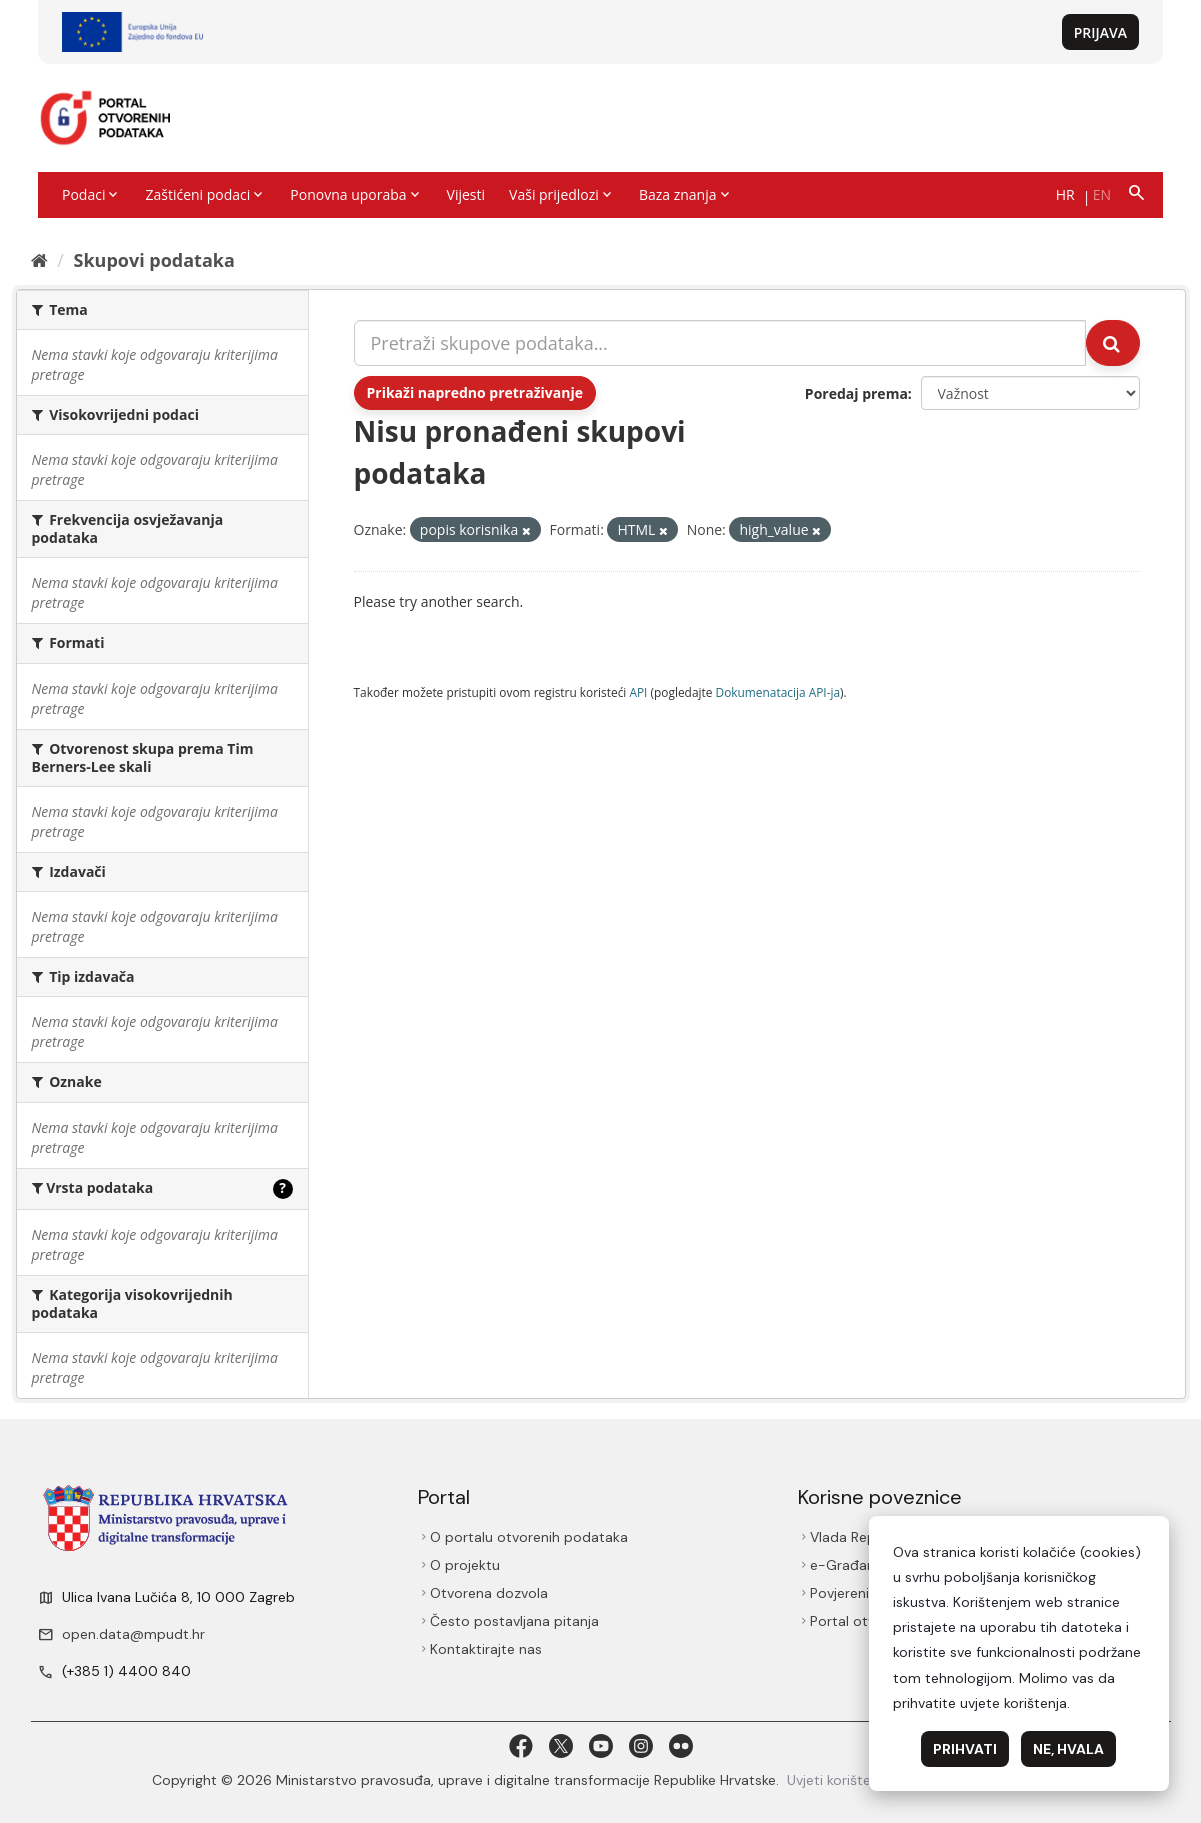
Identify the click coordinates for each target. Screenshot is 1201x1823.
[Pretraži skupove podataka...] (720, 343)
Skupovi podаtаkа (153, 260)
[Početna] (39, 260)
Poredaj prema (856, 393)
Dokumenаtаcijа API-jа (778, 692)
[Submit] (1113, 343)
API (638, 692)
